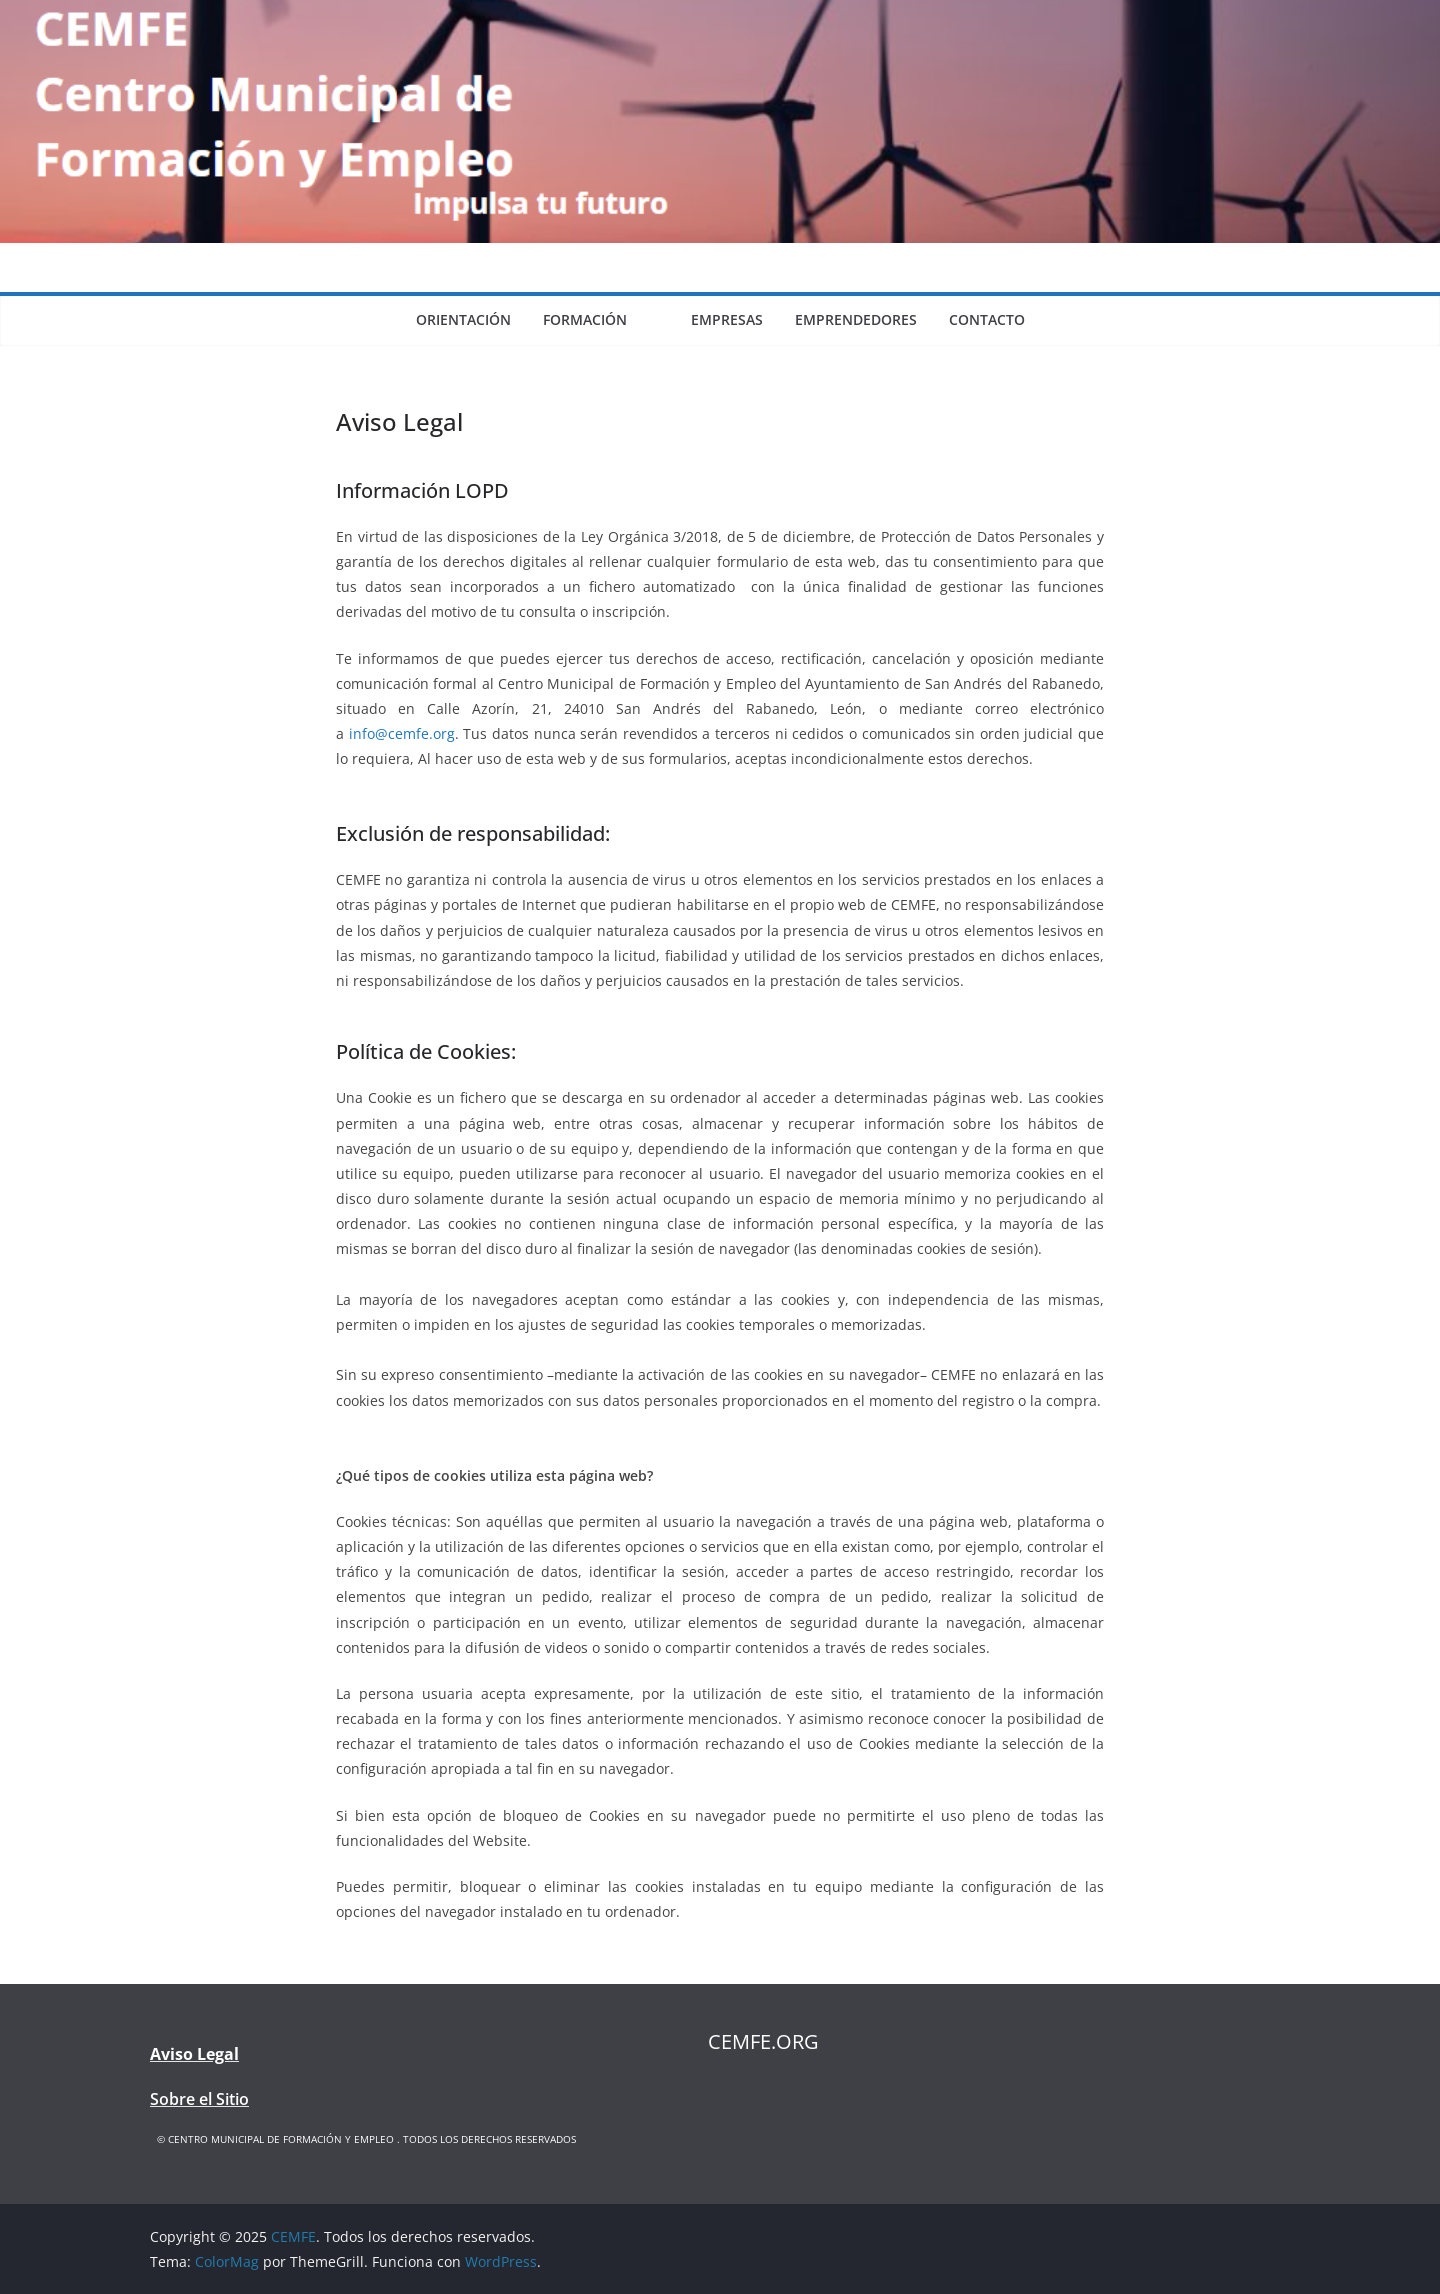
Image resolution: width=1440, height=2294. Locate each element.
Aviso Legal (194, 2054)
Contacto (987, 319)
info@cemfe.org (402, 733)
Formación (585, 319)
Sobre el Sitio (199, 2099)
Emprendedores (856, 319)
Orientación (463, 319)
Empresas (727, 319)
